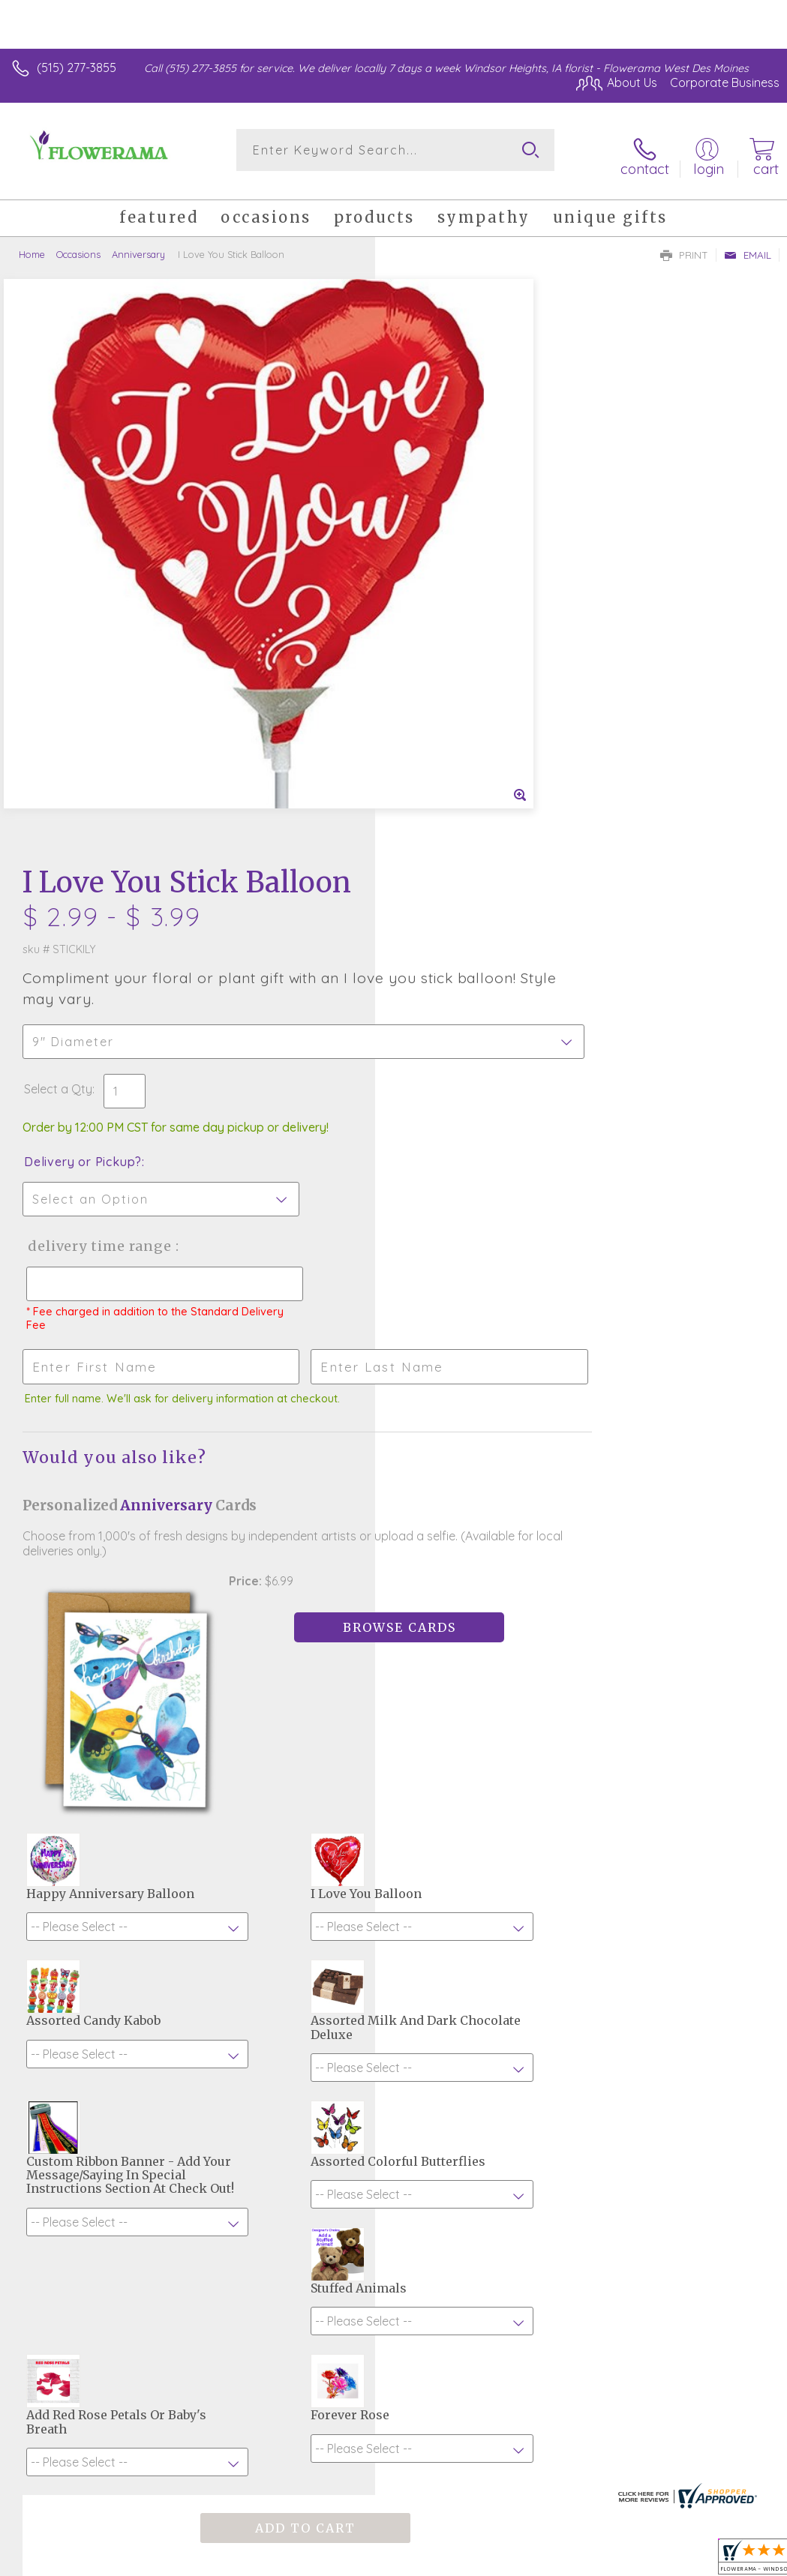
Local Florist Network (631, 2418)
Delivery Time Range (473, 646)
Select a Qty (433, 488)
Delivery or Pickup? (458, 561)
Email (747, 244)
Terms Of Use (436, 2418)
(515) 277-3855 (76, 67)
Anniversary (138, 244)
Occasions (78, 244)
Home (32, 244)
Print (684, 244)
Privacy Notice (524, 2418)
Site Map (724, 2418)
